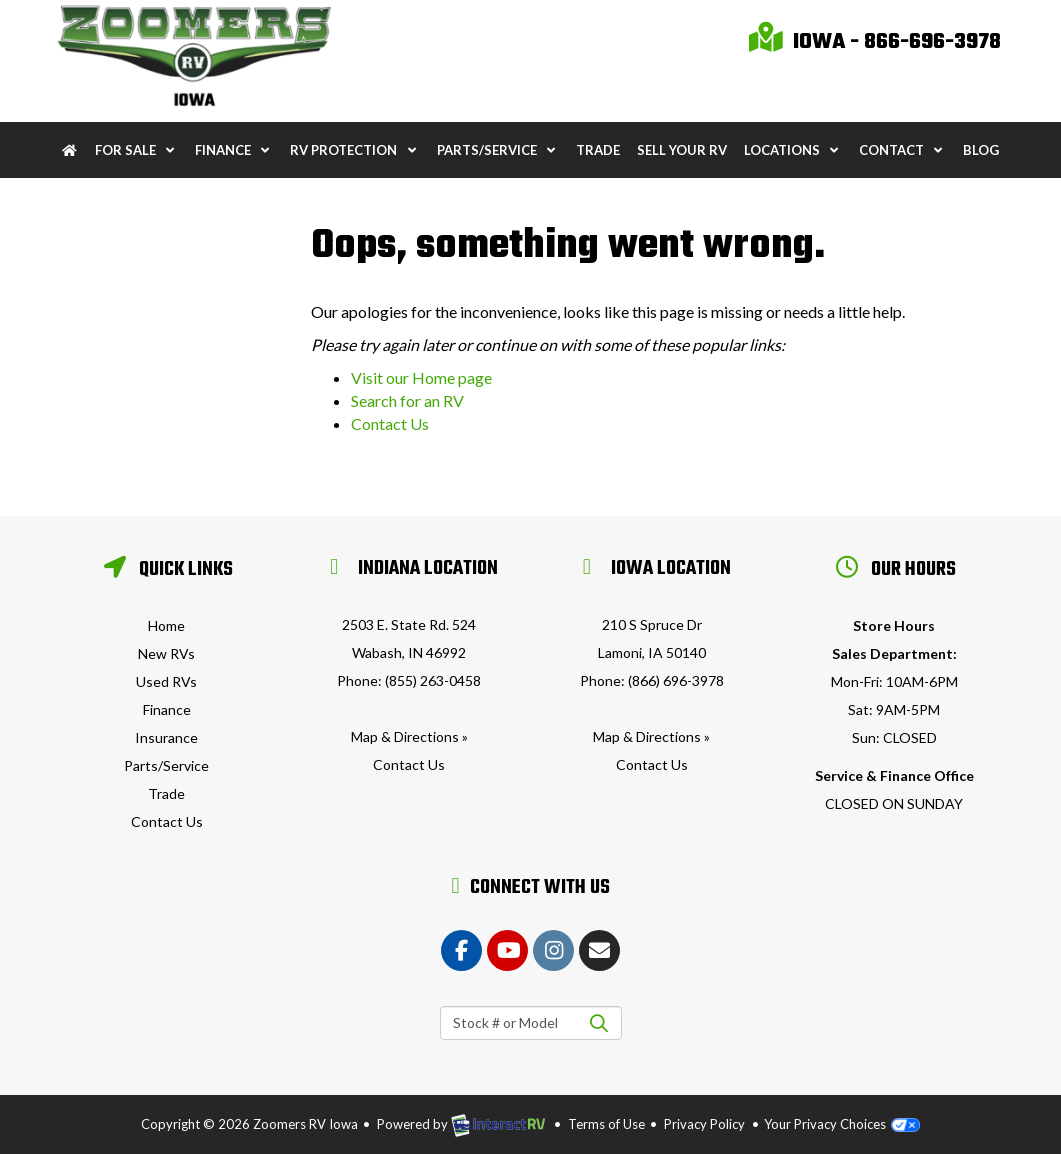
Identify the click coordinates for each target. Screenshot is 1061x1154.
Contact (902, 150)
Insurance (166, 737)
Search (599, 1023)
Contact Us (390, 423)
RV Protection (354, 150)
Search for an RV (407, 400)
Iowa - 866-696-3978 (875, 42)
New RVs (166, 653)
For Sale (136, 150)
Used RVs (166, 681)
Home (166, 625)
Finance (234, 150)
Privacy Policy (704, 1124)
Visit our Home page (421, 377)
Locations (793, 150)
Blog (981, 150)
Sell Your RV (682, 150)
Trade (598, 150)
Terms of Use (606, 1124)
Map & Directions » (409, 736)
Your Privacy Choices (841, 1124)
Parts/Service (498, 150)
